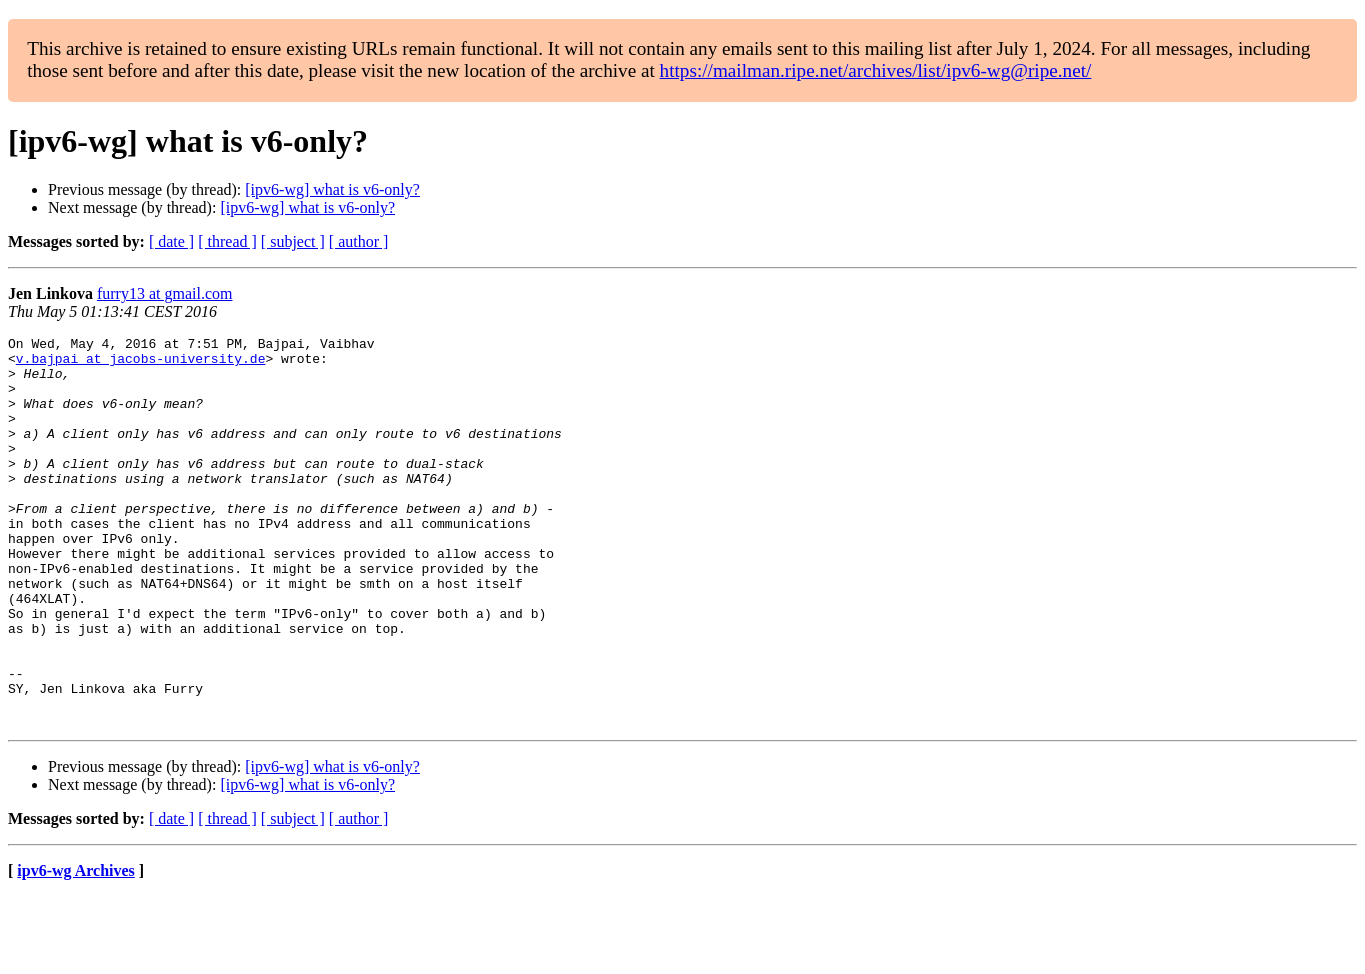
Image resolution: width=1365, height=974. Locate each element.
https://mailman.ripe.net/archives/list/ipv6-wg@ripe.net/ (876, 70)
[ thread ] (227, 241)
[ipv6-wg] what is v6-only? (332, 189)
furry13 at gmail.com (165, 293)
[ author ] (359, 241)
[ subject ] (293, 241)
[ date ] (171, 241)
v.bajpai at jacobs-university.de (141, 364)
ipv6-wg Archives (75, 948)
